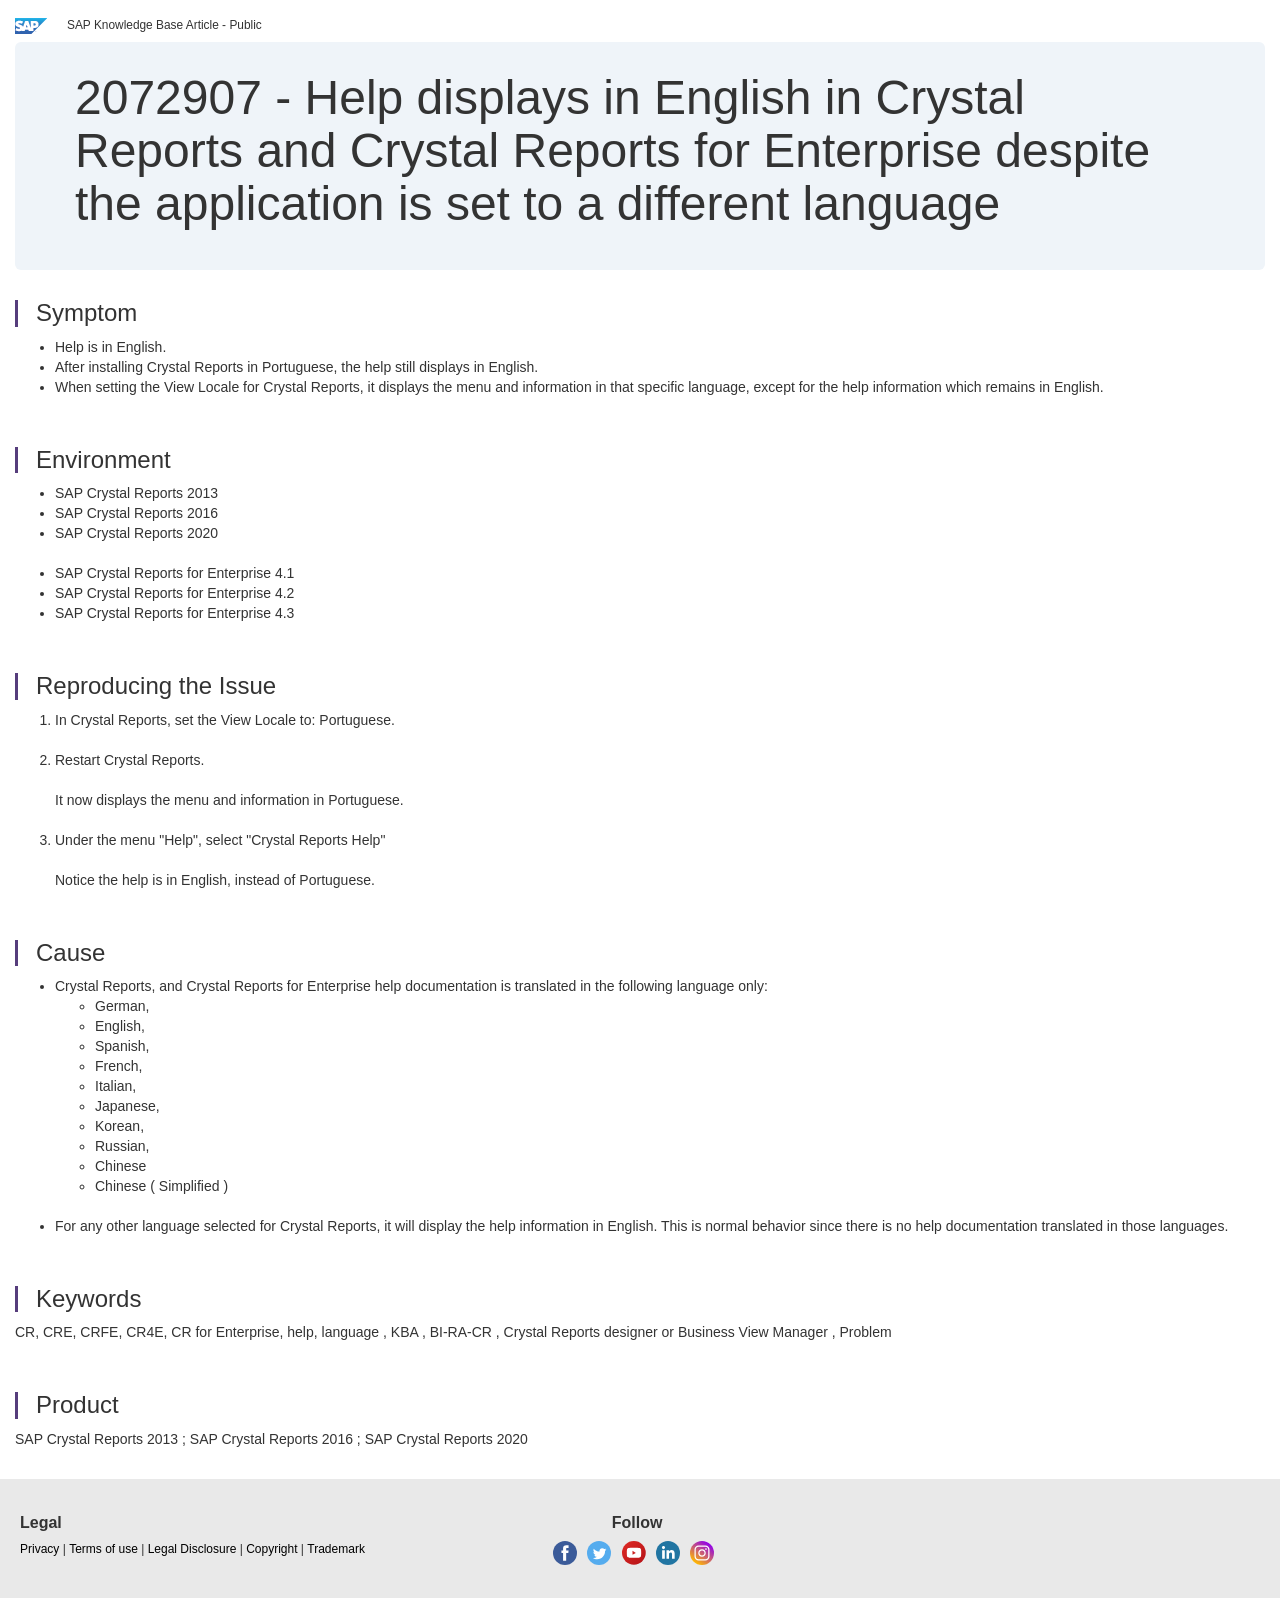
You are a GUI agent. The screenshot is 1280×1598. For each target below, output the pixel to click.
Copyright (271, 1549)
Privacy (39, 1549)
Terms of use (103, 1549)
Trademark (336, 1549)
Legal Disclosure (192, 1549)
